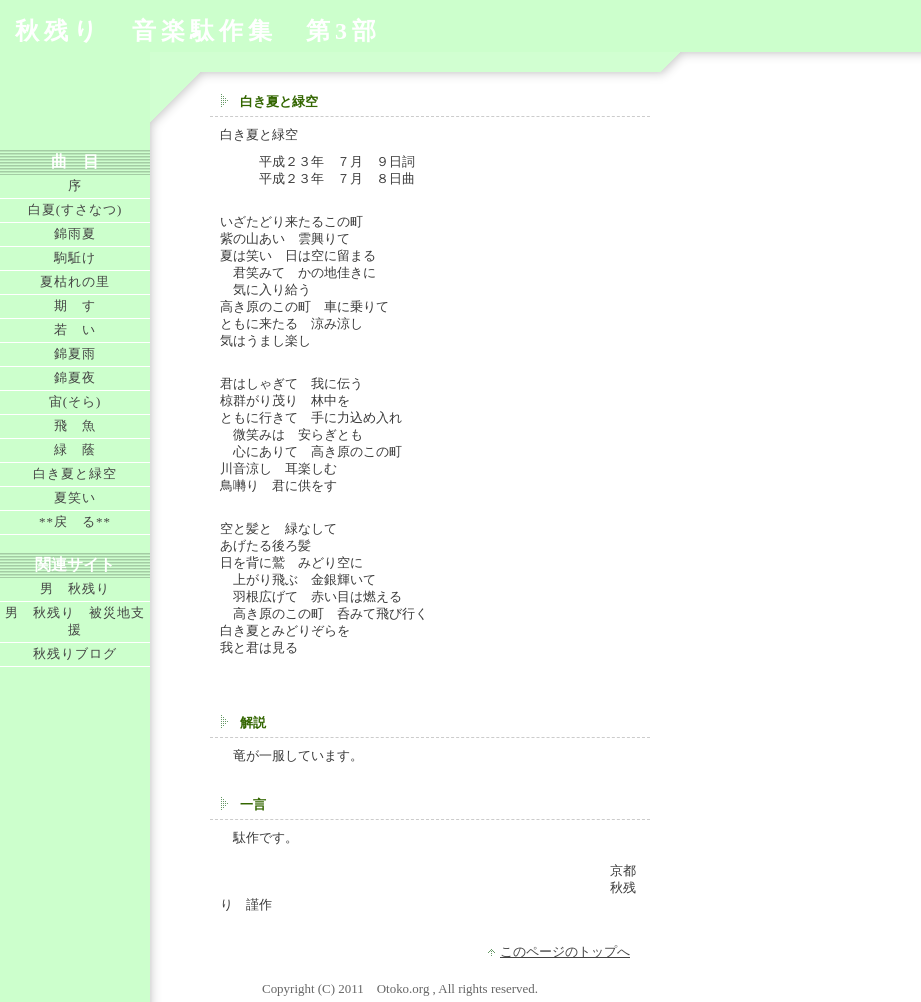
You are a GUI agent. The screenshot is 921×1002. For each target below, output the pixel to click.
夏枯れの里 (75, 281)
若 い (75, 329)
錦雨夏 (75, 233)
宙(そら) (75, 401)
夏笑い (75, 497)
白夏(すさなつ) (75, 209)
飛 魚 (75, 425)
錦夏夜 (75, 377)
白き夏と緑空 (75, 473)
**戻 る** (75, 521)
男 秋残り (75, 588)
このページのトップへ (565, 951)
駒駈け (75, 257)
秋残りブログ (75, 653)
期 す (75, 305)
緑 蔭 (75, 449)
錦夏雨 (75, 353)
